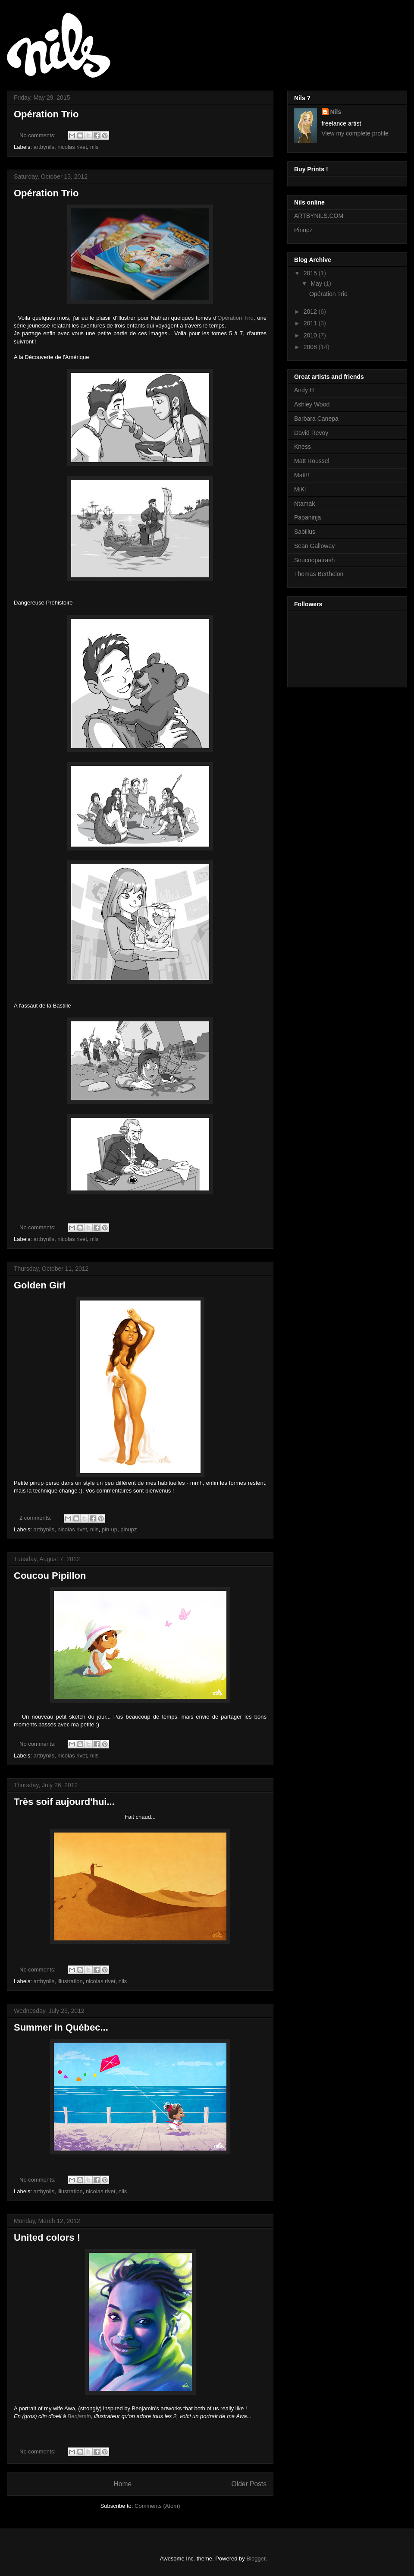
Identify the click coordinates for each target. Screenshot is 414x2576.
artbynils (44, 147)
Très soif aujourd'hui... (64, 1801)
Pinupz (303, 230)
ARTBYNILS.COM (318, 215)
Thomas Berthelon (318, 573)
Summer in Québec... (61, 2027)
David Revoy (311, 432)
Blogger (255, 2558)
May (316, 283)
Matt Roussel (311, 460)
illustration (70, 1981)
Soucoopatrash (314, 560)
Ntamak (304, 503)
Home (122, 2484)
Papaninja (307, 517)
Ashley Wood (311, 404)
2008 (311, 346)
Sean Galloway (314, 545)
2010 (311, 335)
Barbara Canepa (316, 418)
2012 (311, 311)
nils (94, 147)
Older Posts (249, 2484)
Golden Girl (40, 1285)
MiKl (300, 489)
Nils (336, 111)
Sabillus (304, 531)
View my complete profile (355, 133)
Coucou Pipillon (50, 1575)
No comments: (38, 135)
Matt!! (301, 475)
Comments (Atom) (157, 2506)
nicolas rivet (72, 147)
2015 (311, 273)
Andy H (304, 390)
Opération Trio (46, 114)
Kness (302, 446)
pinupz (128, 1529)
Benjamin (79, 2416)
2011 (311, 323)
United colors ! (47, 2237)
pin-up (109, 1529)
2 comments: (36, 1518)
